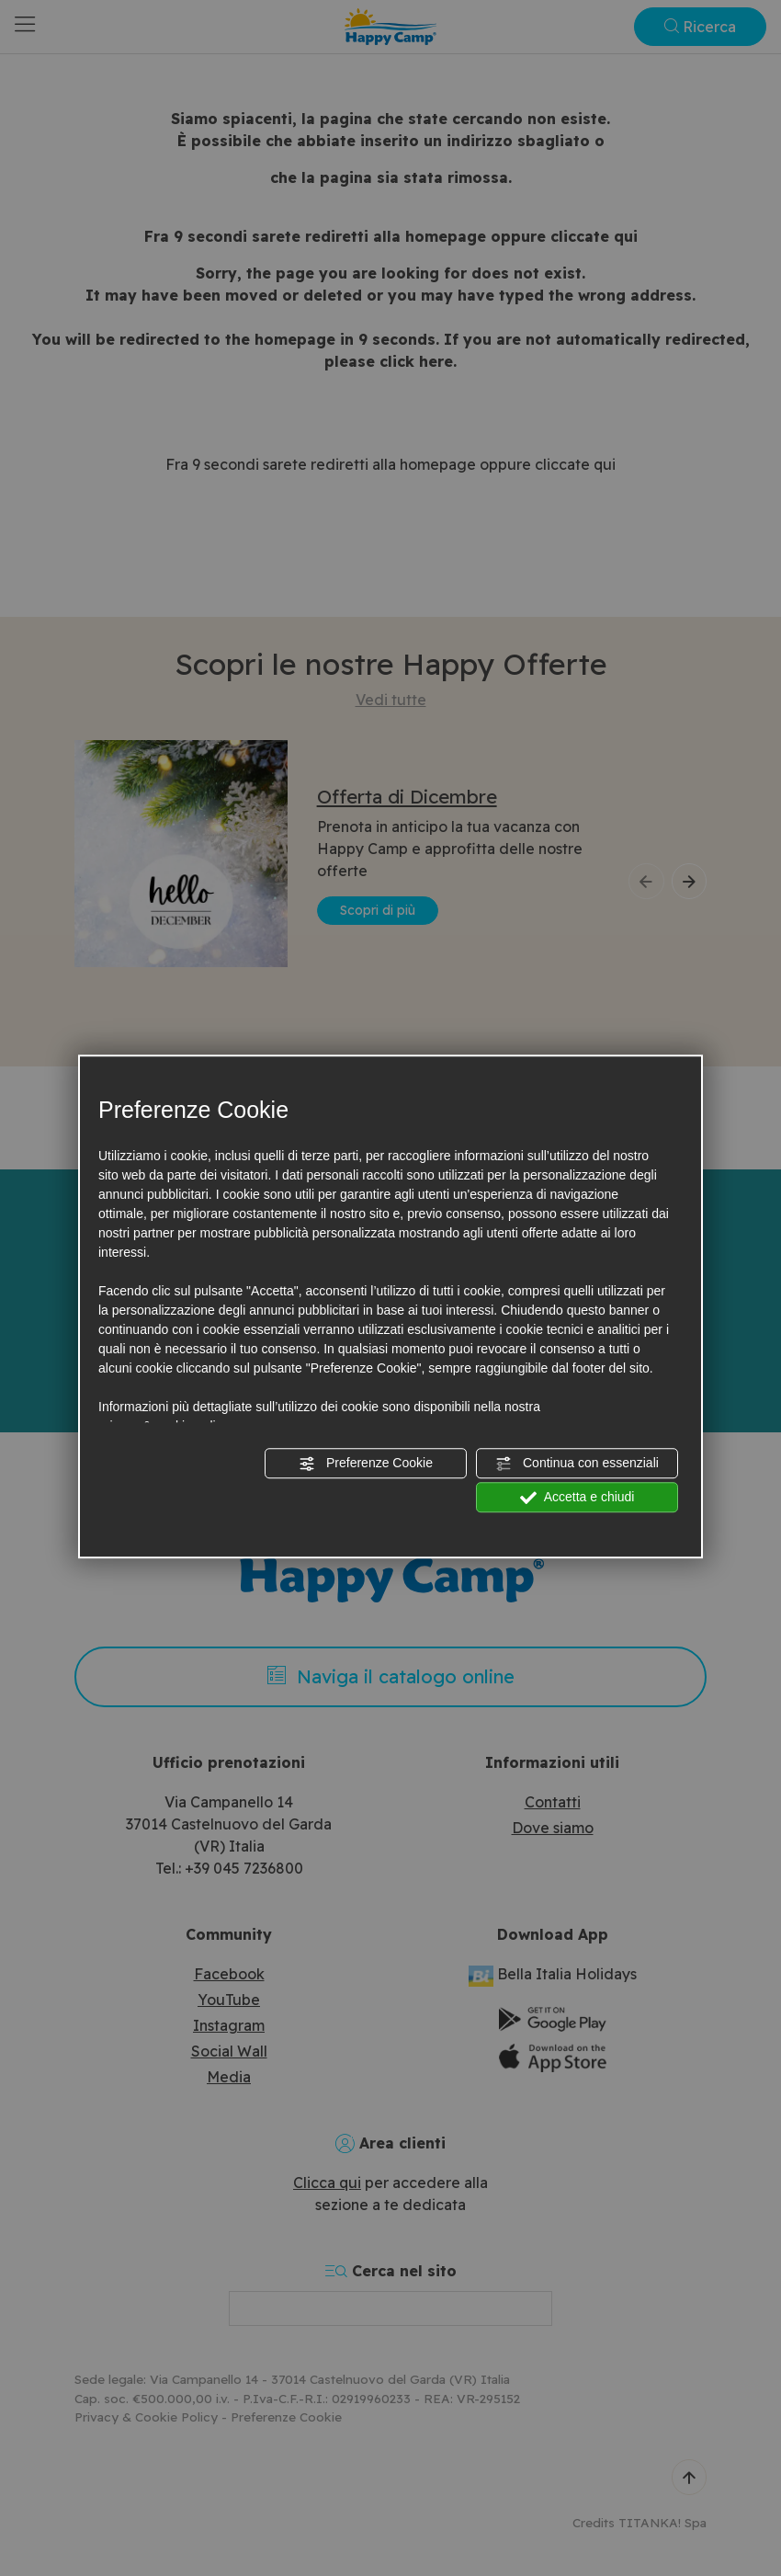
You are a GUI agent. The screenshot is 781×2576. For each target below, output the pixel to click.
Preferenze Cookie (366, 1463)
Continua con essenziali (577, 1463)
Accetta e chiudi (577, 1497)
